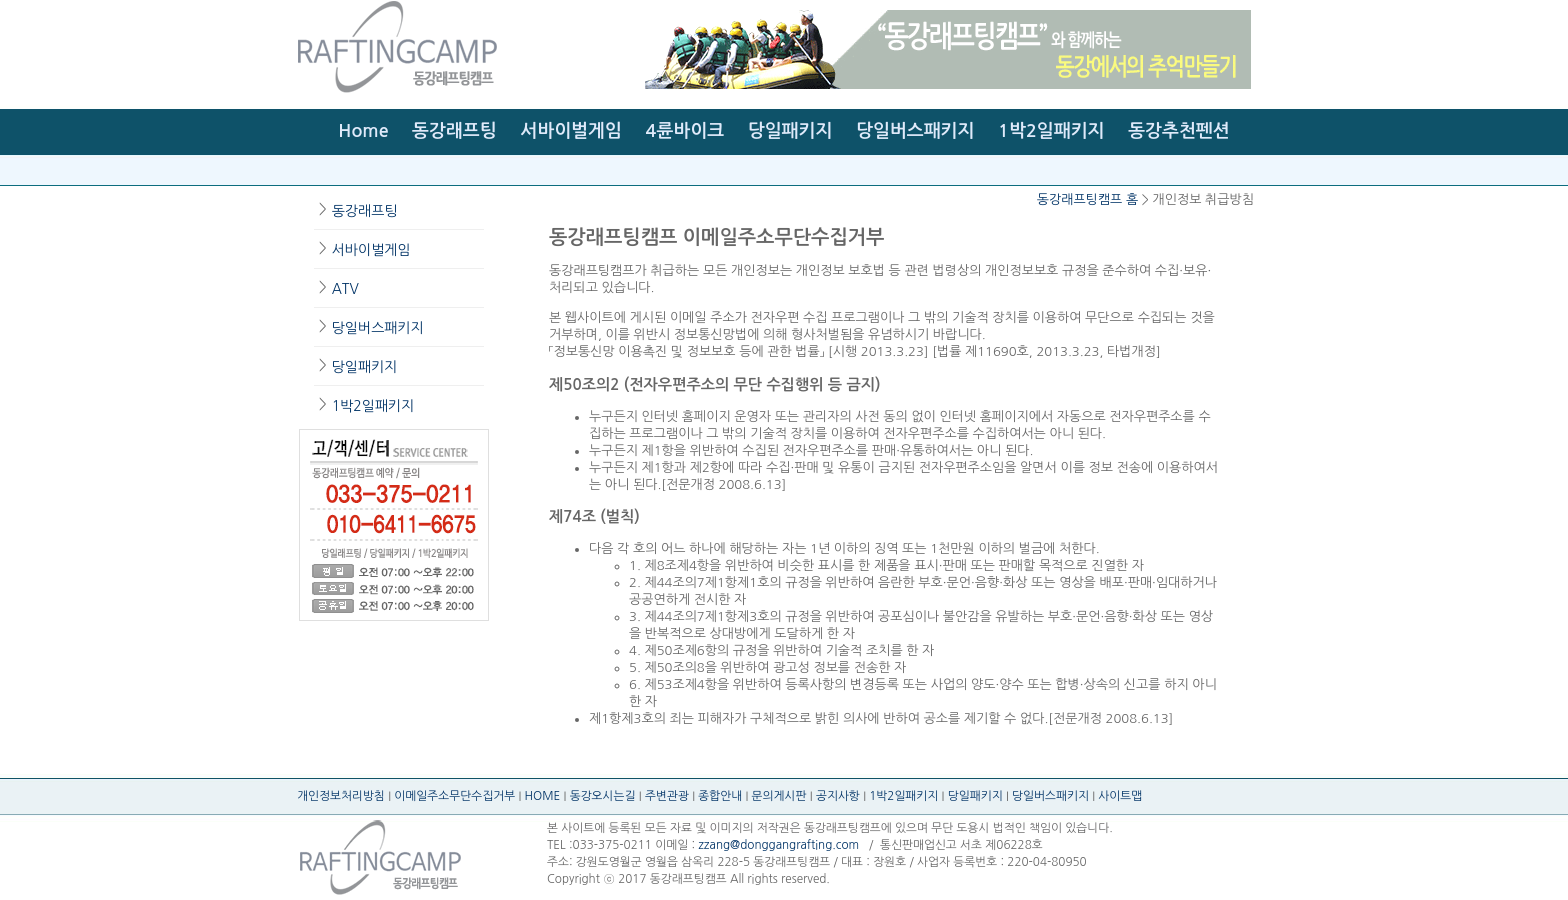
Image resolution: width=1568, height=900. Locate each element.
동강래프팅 (454, 131)
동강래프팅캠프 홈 (1087, 199)
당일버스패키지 (915, 131)
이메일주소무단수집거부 (454, 796)
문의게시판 (779, 796)
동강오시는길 (603, 796)
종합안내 (720, 796)
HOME (543, 796)
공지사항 (838, 796)
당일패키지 (790, 131)
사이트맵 (1120, 796)
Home (363, 131)
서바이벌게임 (571, 131)
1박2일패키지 (1051, 131)
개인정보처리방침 (341, 796)
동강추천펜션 (1179, 131)
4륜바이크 (685, 131)
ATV (345, 289)
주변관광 (667, 796)
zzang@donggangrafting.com (778, 845)
